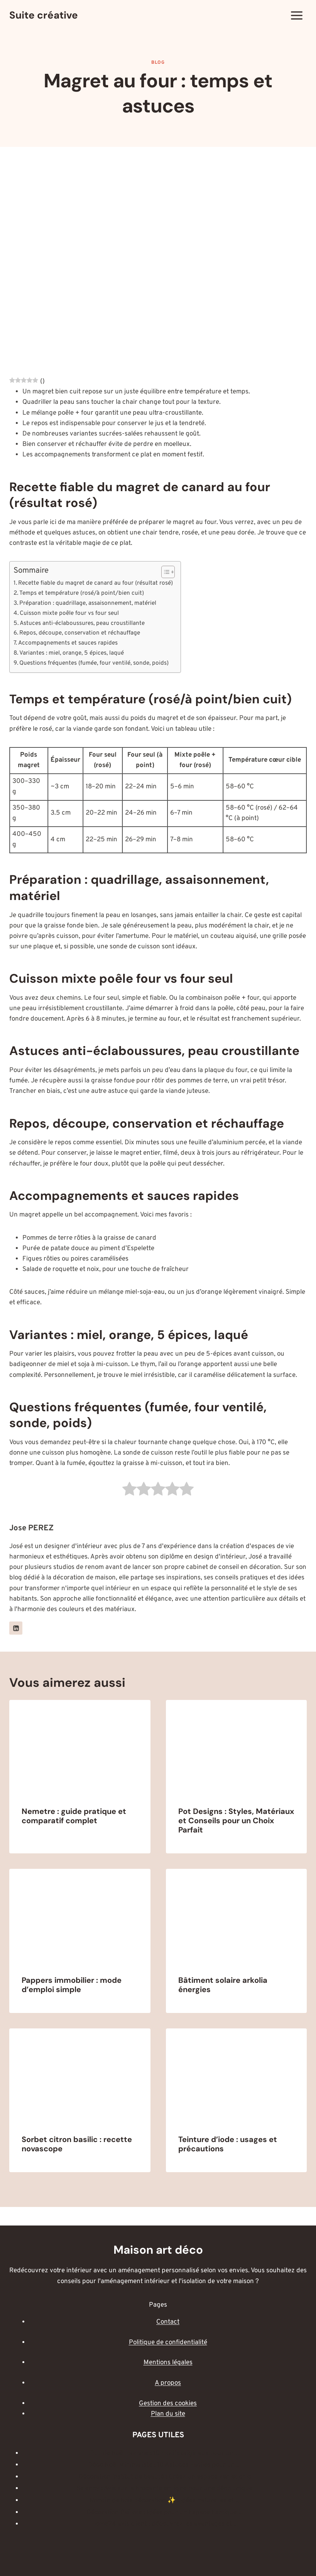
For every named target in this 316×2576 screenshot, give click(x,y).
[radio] (129, 1491)
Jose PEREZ (31, 1528)
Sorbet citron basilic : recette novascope (77, 2144)
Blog (157, 63)
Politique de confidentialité (168, 2342)
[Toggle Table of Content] (164, 571)
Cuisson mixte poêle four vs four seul (69, 613)
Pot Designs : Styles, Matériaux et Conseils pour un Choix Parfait (236, 1820)
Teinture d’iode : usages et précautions (227, 2144)
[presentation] (79, 1747)
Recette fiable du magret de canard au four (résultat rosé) (95, 583)
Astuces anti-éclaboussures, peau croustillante (82, 623)
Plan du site (168, 2414)
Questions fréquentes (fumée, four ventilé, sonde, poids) (94, 663)
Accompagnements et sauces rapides (68, 643)
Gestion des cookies (168, 2403)
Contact (167, 2322)
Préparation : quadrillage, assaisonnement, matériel (87, 603)
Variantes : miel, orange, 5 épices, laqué (71, 653)
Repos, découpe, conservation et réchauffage (79, 633)
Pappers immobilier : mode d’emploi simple (72, 1984)
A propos (168, 2383)
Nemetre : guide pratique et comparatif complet (74, 1816)
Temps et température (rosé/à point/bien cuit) (81, 593)
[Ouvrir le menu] (296, 15)
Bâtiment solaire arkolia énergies (222, 1984)
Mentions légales (168, 2362)
